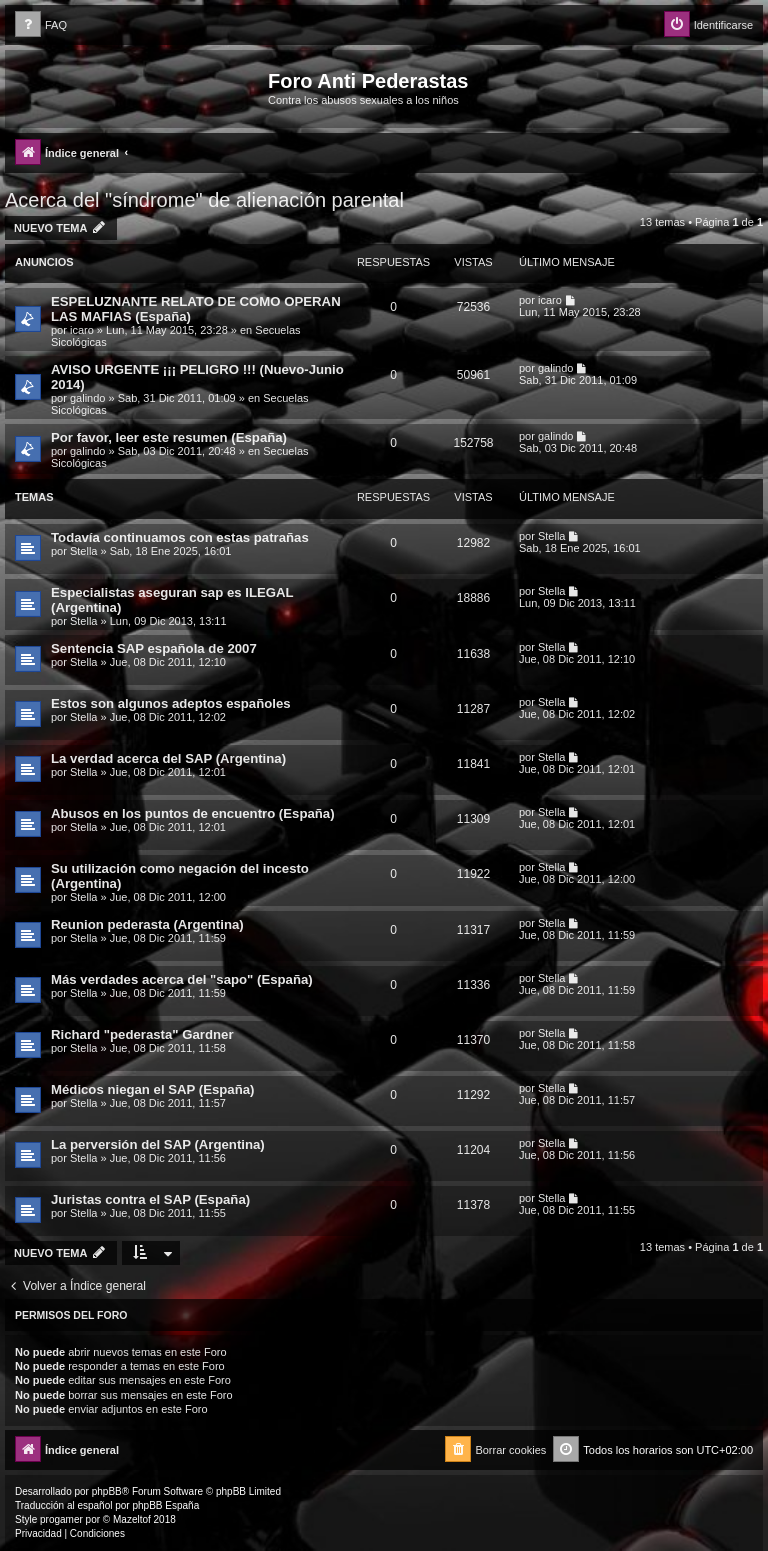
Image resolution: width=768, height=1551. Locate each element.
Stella (84, 551)
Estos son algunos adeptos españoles (171, 703)
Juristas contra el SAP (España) (150, 1199)
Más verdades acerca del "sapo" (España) (182, 979)
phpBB (107, 1491)
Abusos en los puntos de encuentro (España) (193, 813)
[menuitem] (41, 25)
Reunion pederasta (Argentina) (147, 924)
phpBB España (165, 1505)
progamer (61, 1519)
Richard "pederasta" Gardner (142, 1034)
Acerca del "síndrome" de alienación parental (204, 200)
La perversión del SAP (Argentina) (158, 1144)
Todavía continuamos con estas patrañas (180, 537)
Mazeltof (132, 1519)
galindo (87, 398)
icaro (82, 330)
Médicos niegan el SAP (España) (153, 1089)
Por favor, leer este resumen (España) (169, 437)
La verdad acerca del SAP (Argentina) (168, 758)
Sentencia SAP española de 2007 (154, 648)
